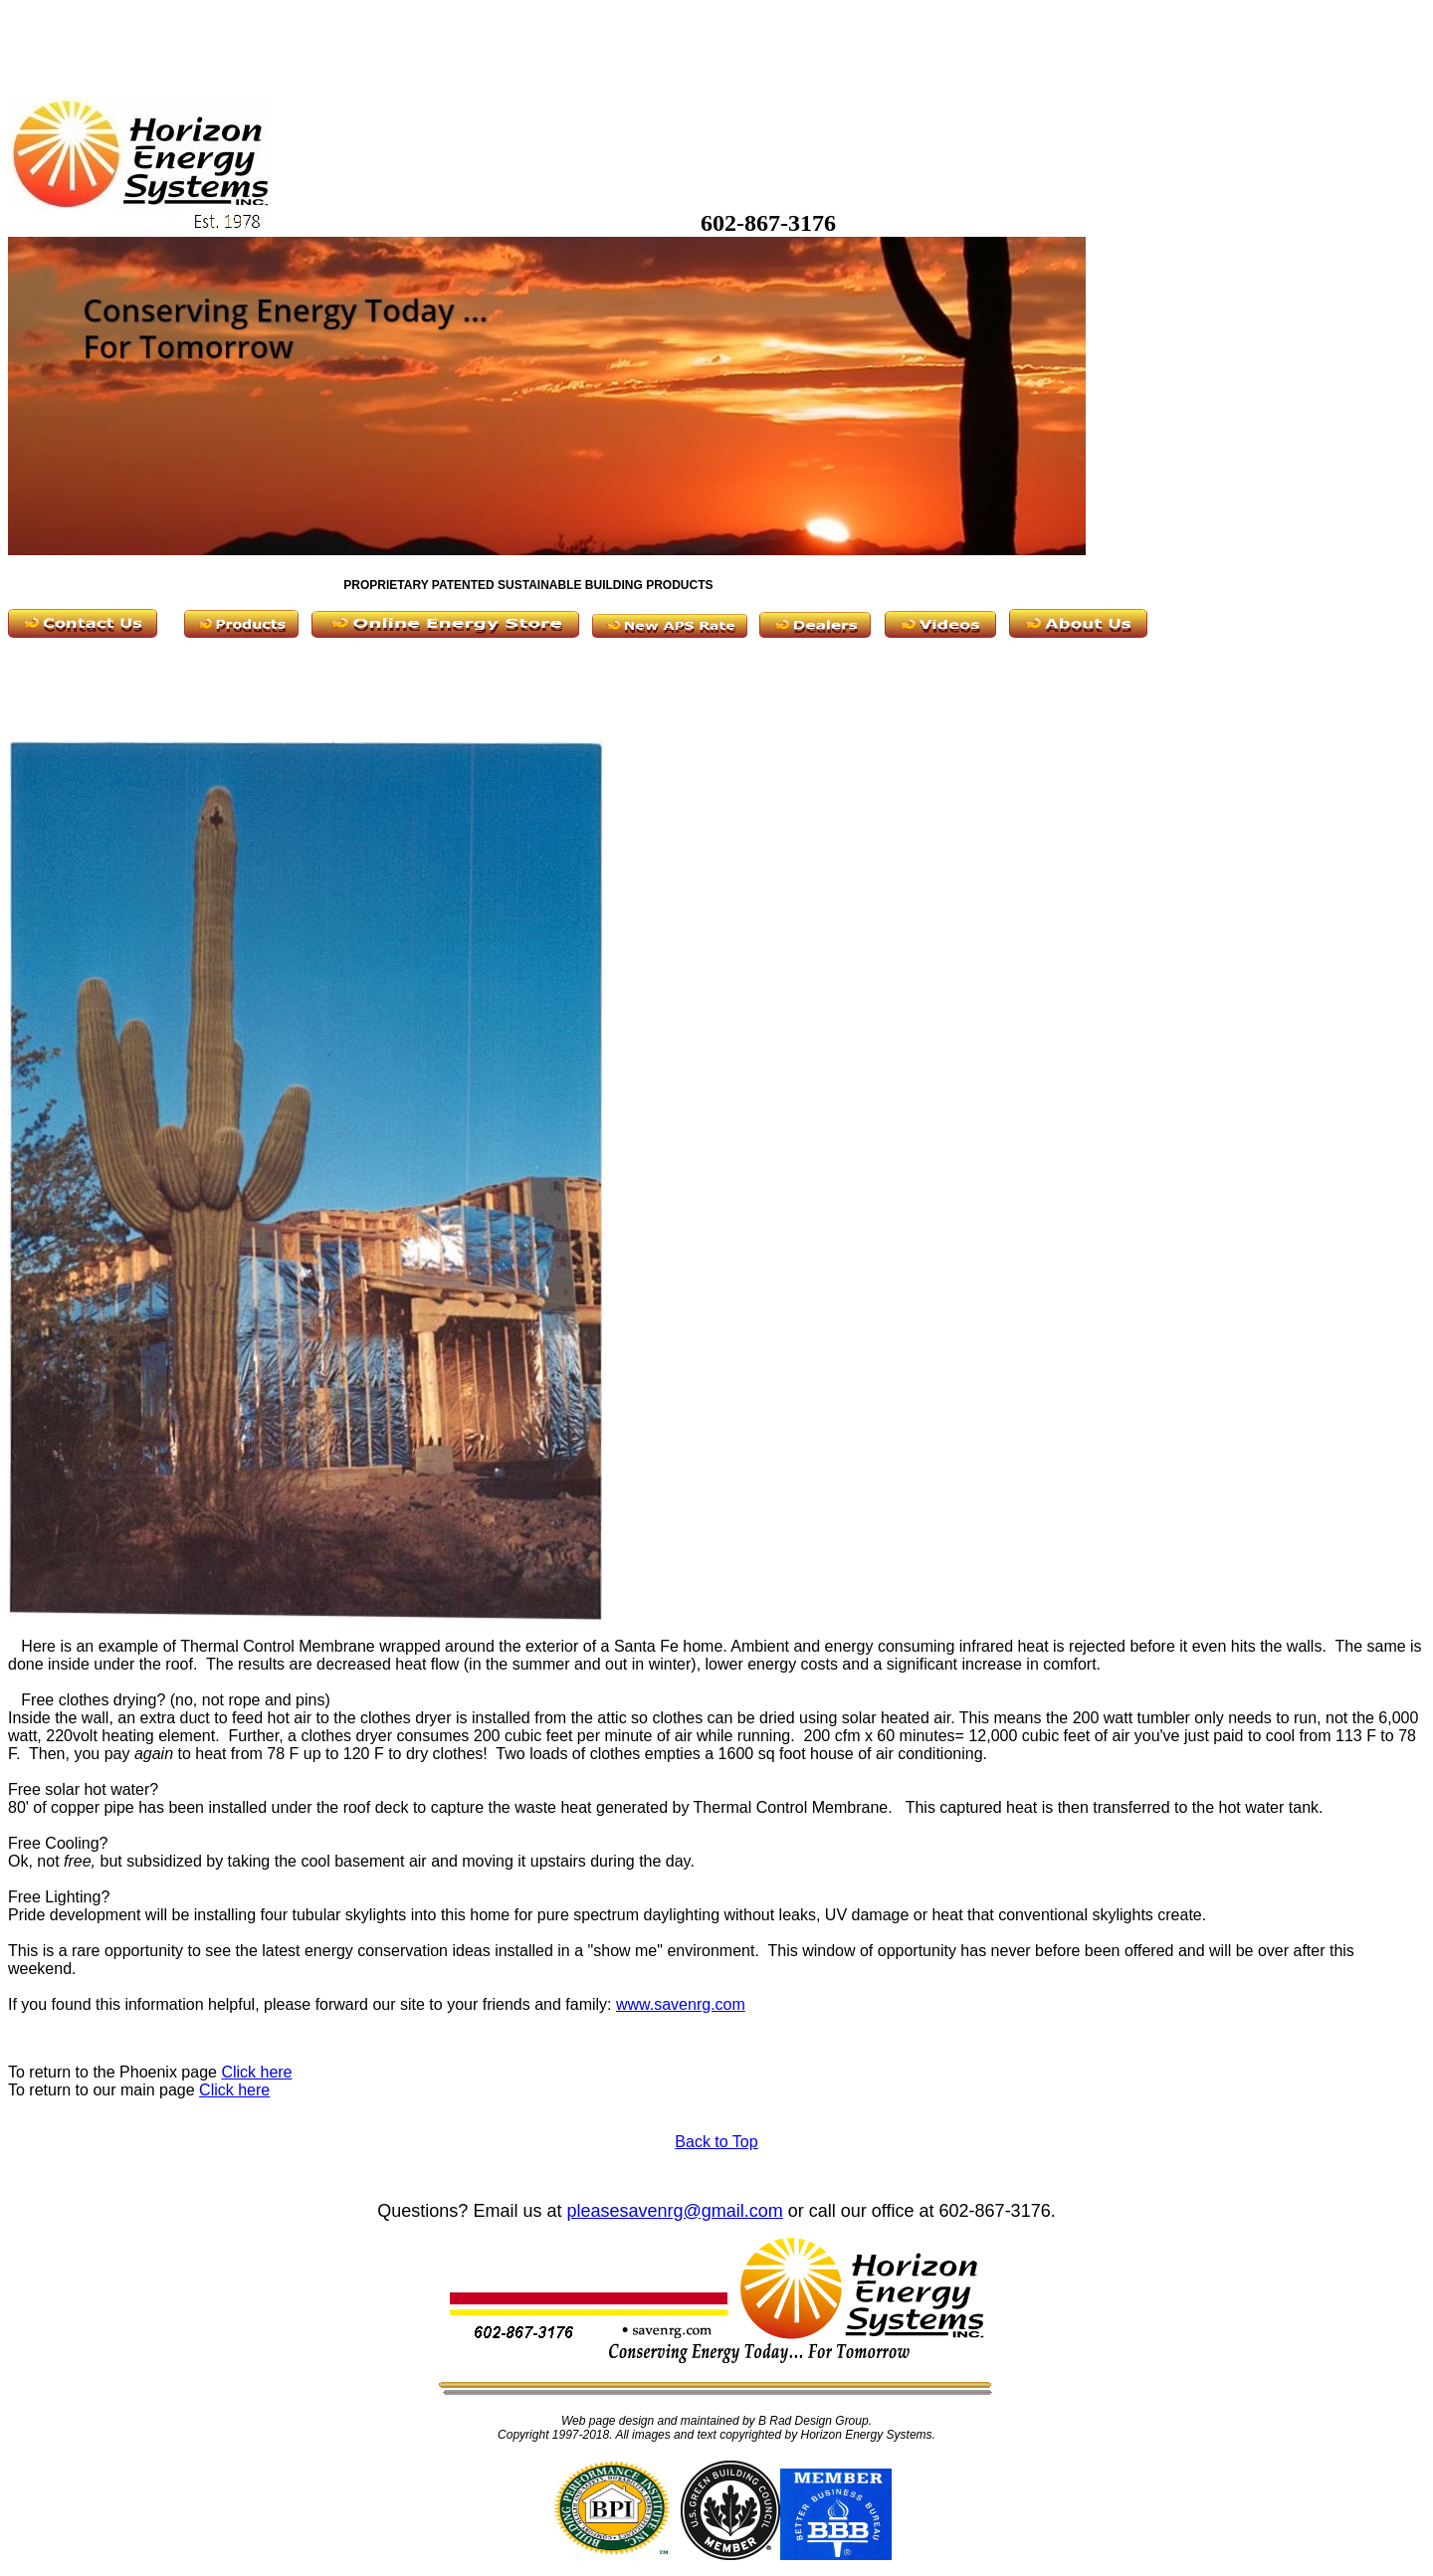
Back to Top (716, 2141)
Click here (256, 2072)
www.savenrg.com (680, 2004)
